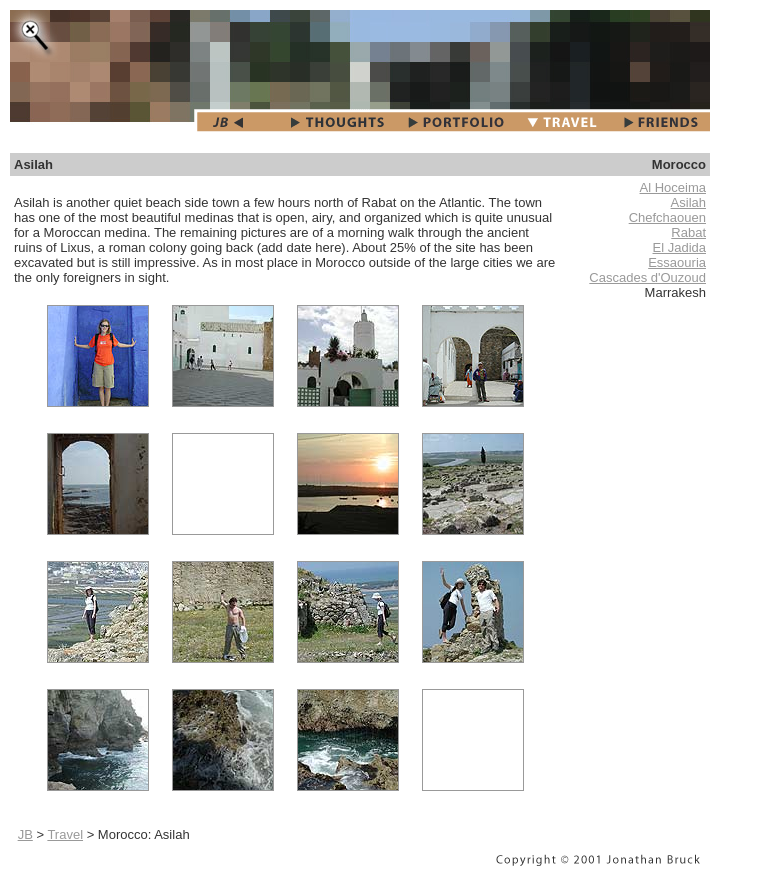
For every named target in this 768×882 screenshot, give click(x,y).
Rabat (688, 232)
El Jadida (679, 247)
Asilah (688, 202)
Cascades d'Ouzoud (647, 277)
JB (25, 834)
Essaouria (677, 262)
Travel (65, 834)
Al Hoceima (673, 187)
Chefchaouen (667, 217)
